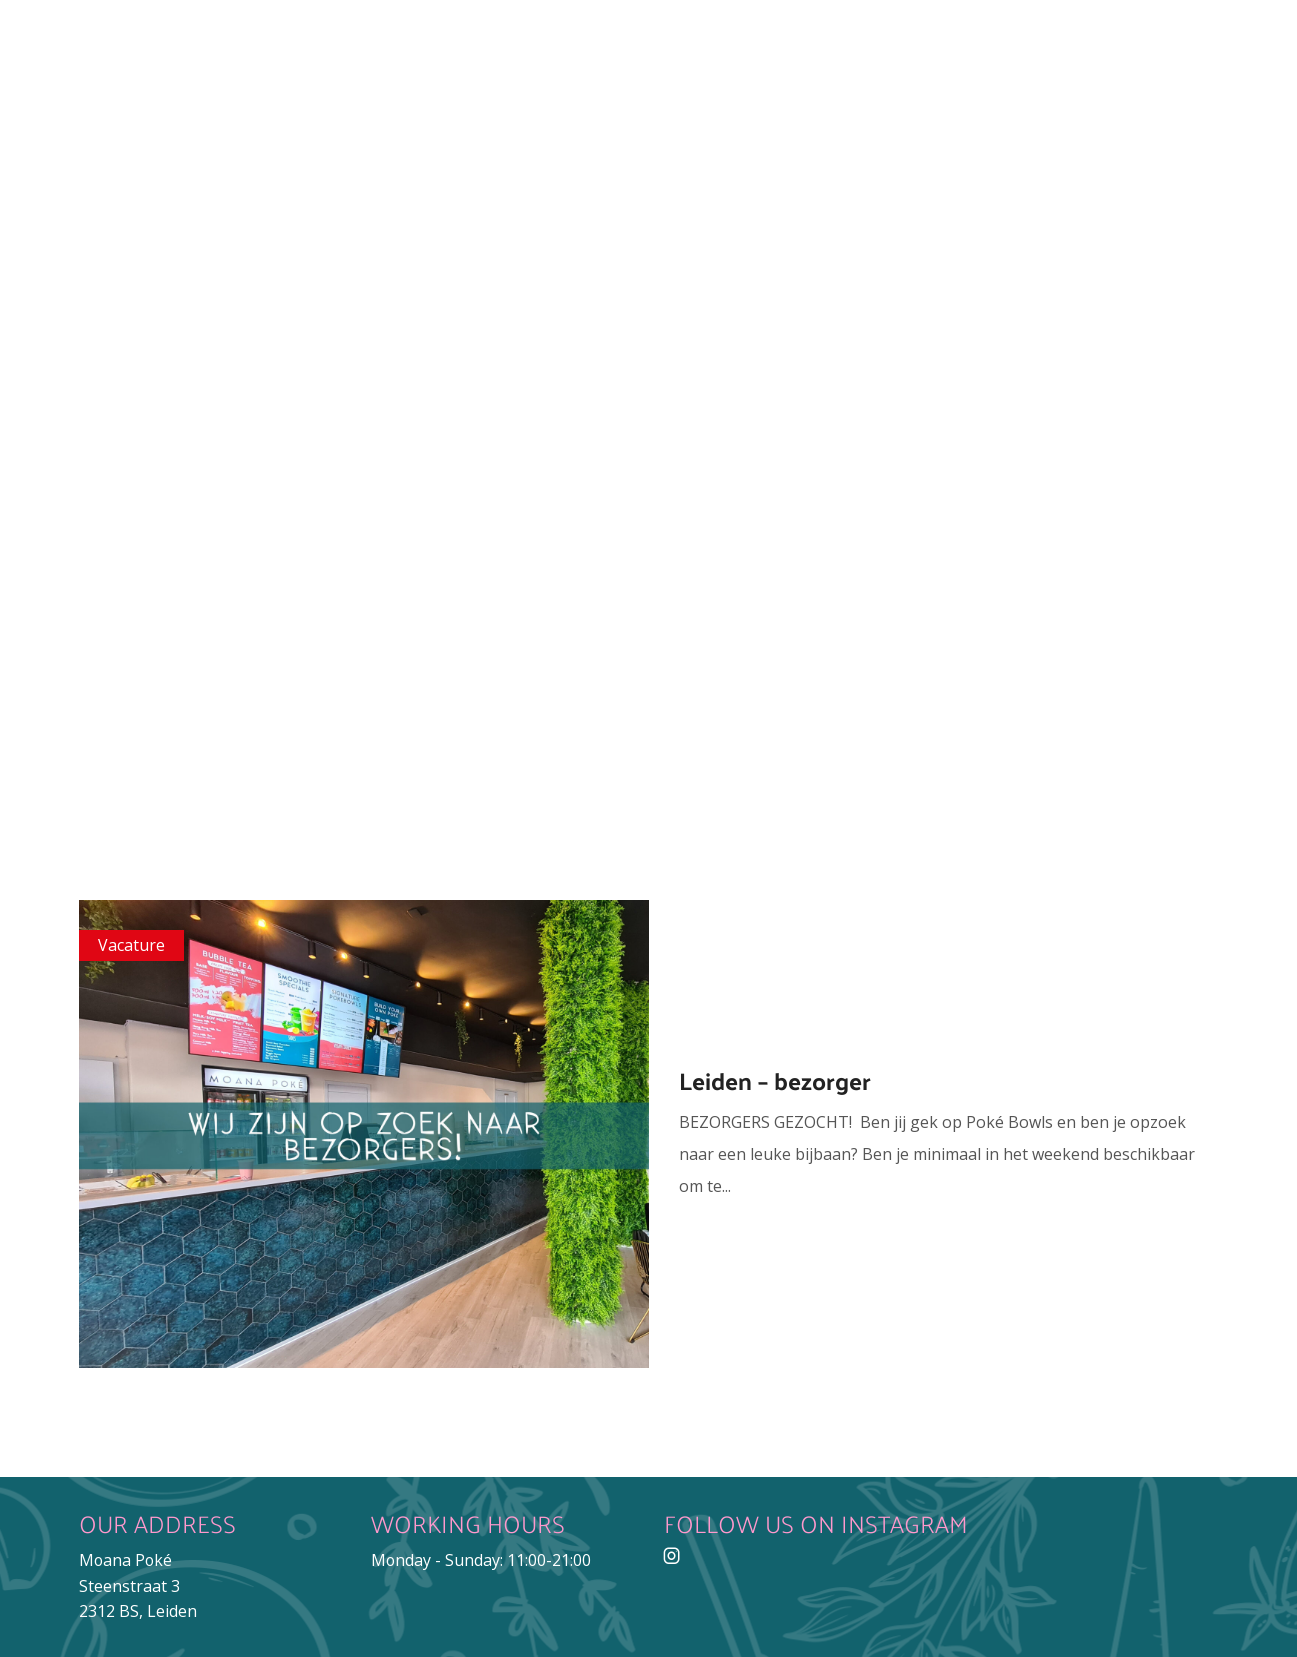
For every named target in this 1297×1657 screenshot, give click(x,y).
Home (247, 172)
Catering (566, 172)
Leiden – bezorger (775, 1080)
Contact (936, 172)
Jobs (676, 172)
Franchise (794, 172)
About (348, 172)
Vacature (131, 945)
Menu (449, 172)
